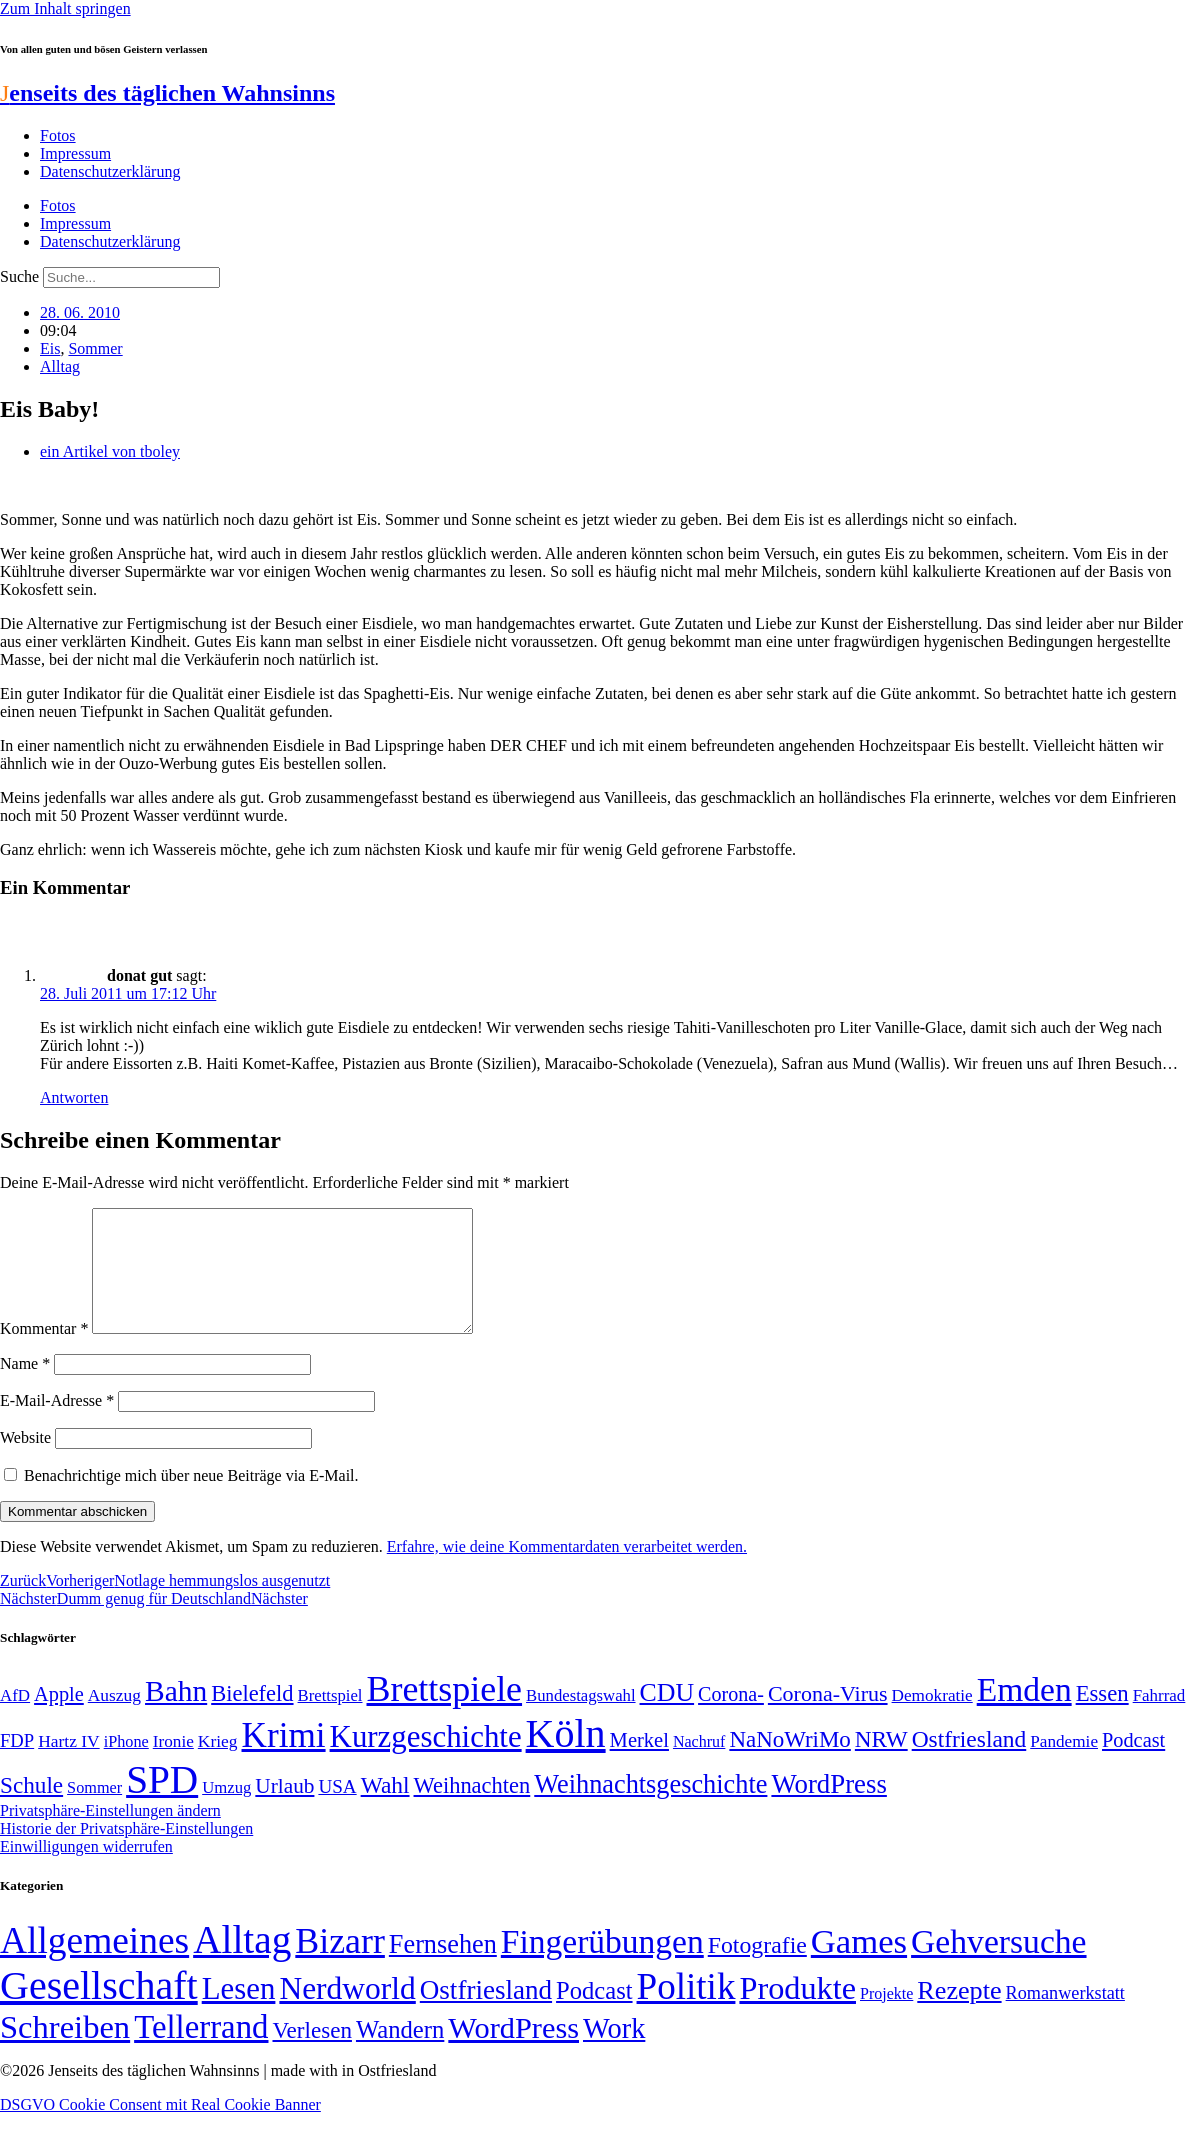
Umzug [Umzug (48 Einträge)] (226, 1811)
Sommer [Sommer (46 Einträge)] (94, 1812)
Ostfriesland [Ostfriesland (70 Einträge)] (486, 2014)
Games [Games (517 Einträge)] (859, 1965)
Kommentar (44, 1352)
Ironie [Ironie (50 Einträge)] (173, 1765)
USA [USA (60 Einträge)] (337, 1810)
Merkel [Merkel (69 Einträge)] (639, 1764)
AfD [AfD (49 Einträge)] (15, 1719)
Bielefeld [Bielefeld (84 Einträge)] (252, 1717)
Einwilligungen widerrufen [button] (86, 1870)
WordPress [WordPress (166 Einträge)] (513, 2052)
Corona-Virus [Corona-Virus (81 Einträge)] (828, 1717)
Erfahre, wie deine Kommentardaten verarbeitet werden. (567, 1570)
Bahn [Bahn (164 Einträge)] (176, 1715)
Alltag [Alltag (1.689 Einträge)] (242, 1963)
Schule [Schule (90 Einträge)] (31, 1809)
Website (25, 1461)
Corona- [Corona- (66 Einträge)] (731, 1718)
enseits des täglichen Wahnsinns (167, 93)
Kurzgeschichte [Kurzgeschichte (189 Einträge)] (426, 1760)
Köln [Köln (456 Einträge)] (566, 1757)
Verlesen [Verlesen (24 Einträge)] (311, 2054)
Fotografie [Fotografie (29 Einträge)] (757, 1969)
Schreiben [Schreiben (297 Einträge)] (65, 2051)
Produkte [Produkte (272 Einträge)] (797, 2012)
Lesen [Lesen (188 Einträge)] (239, 2012)
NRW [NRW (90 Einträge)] (881, 1763)
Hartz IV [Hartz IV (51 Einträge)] (68, 1765)
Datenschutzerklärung (110, 171)
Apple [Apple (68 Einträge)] (59, 1718)
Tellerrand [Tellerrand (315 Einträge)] (201, 2051)
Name (25, 1387)
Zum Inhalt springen (65, 8)
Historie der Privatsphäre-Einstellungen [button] (126, 1852)
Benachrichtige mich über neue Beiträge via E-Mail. (191, 1499)
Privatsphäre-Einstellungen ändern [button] (110, 1834)
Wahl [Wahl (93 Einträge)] (385, 1809)
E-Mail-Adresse (57, 1424)
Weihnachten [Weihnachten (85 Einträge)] (472, 1809)
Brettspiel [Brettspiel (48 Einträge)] (330, 1719)
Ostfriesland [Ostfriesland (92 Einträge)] (969, 1763)
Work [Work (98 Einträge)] (614, 2052)
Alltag (60, 366)
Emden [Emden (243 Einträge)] (1024, 1713)
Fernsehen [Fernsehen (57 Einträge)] (443, 1968)
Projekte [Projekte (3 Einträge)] (886, 2017)
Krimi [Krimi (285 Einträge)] (284, 1759)
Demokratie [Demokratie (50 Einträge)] (932, 1719)
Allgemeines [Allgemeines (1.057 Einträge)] (94, 1964)
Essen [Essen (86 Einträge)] (1102, 1717)
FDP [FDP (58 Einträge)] (17, 1764)
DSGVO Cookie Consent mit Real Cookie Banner (160, 2128)
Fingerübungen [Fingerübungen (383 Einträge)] (602, 1965)
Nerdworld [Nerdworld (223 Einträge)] (347, 2012)
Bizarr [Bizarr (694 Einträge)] (340, 1965)
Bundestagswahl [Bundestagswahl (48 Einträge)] (580, 1719)
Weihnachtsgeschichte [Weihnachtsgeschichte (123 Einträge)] (650, 1808)
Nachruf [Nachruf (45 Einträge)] (699, 1765)
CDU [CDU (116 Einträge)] (667, 1716)
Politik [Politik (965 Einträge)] (686, 2010)
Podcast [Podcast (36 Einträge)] (594, 2014)
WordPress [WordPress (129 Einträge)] (828, 1808)
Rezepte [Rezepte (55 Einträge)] (959, 2014)
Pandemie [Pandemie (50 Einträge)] (1064, 1765)
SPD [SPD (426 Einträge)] (162, 1803)
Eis (50, 348)
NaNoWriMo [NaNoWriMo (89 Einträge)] (789, 1763)
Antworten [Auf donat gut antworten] (74, 1097)
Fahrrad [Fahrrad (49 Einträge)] (1159, 1719)
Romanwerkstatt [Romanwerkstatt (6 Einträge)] (1065, 2017)
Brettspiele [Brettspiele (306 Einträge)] (445, 1713)
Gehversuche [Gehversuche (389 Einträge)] (998, 1965)
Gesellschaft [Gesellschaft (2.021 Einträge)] (99, 2009)
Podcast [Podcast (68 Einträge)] (1133, 1764)
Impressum (75, 153)
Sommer (95, 348)
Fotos (58, 135)
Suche (19, 276)
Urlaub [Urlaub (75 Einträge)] (284, 1810)
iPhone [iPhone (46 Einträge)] (126, 1766)
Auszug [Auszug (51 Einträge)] (114, 1719)
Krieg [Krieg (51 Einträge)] (218, 1765)
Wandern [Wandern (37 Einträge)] (400, 2053)
